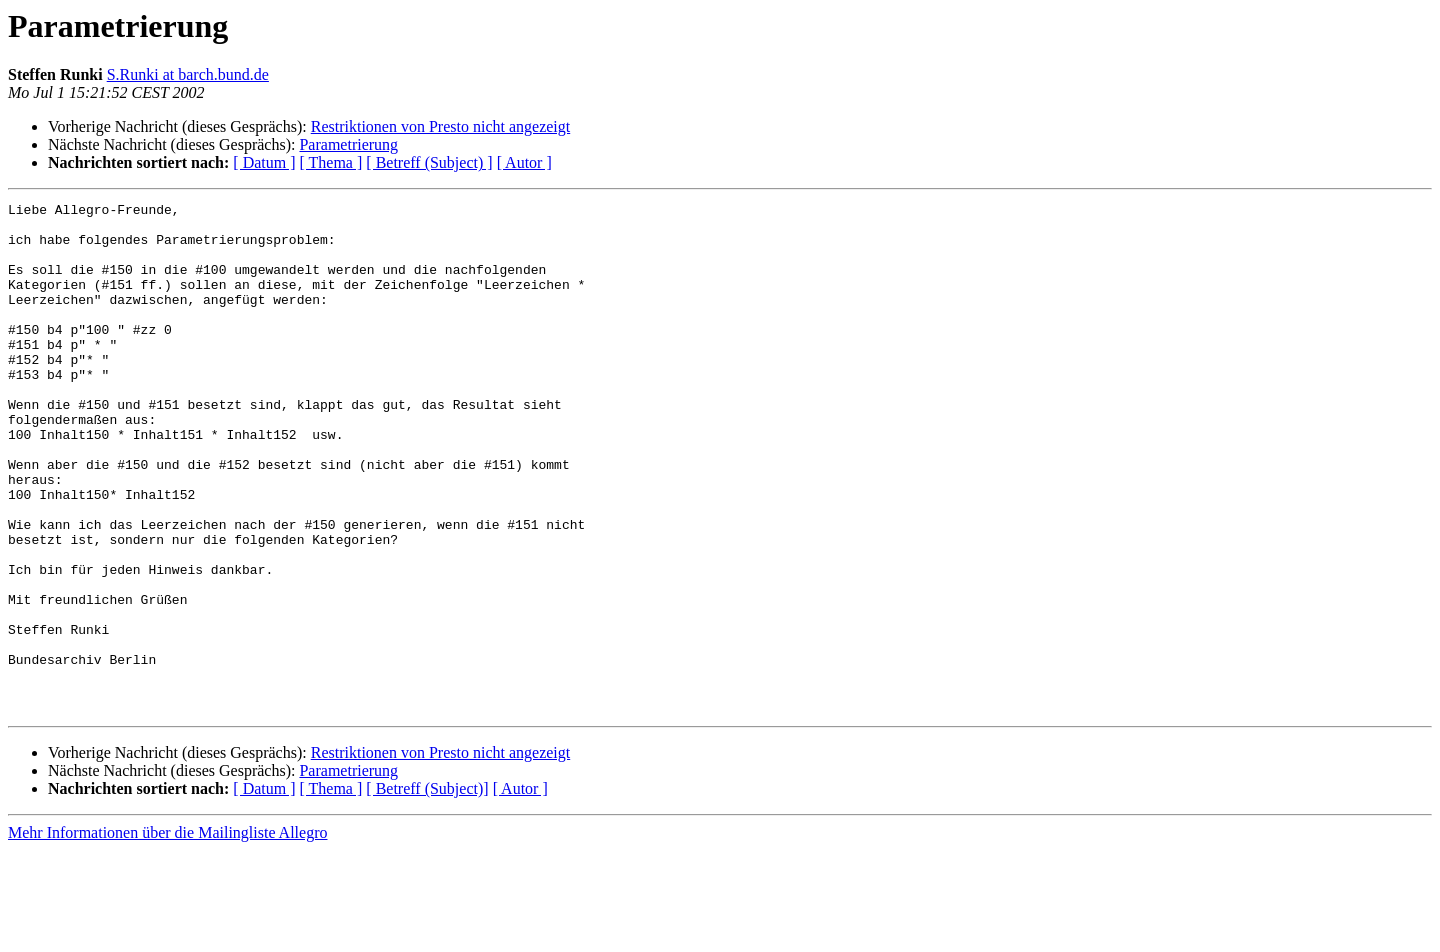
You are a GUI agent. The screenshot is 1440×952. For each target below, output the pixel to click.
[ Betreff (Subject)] (427, 890)
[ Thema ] (331, 162)
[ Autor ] (524, 162)
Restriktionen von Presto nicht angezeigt (441, 126)
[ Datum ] (264, 162)
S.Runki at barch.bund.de (188, 74)
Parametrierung (348, 144)
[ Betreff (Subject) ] (429, 162)
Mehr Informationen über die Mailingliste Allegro (167, 934)
